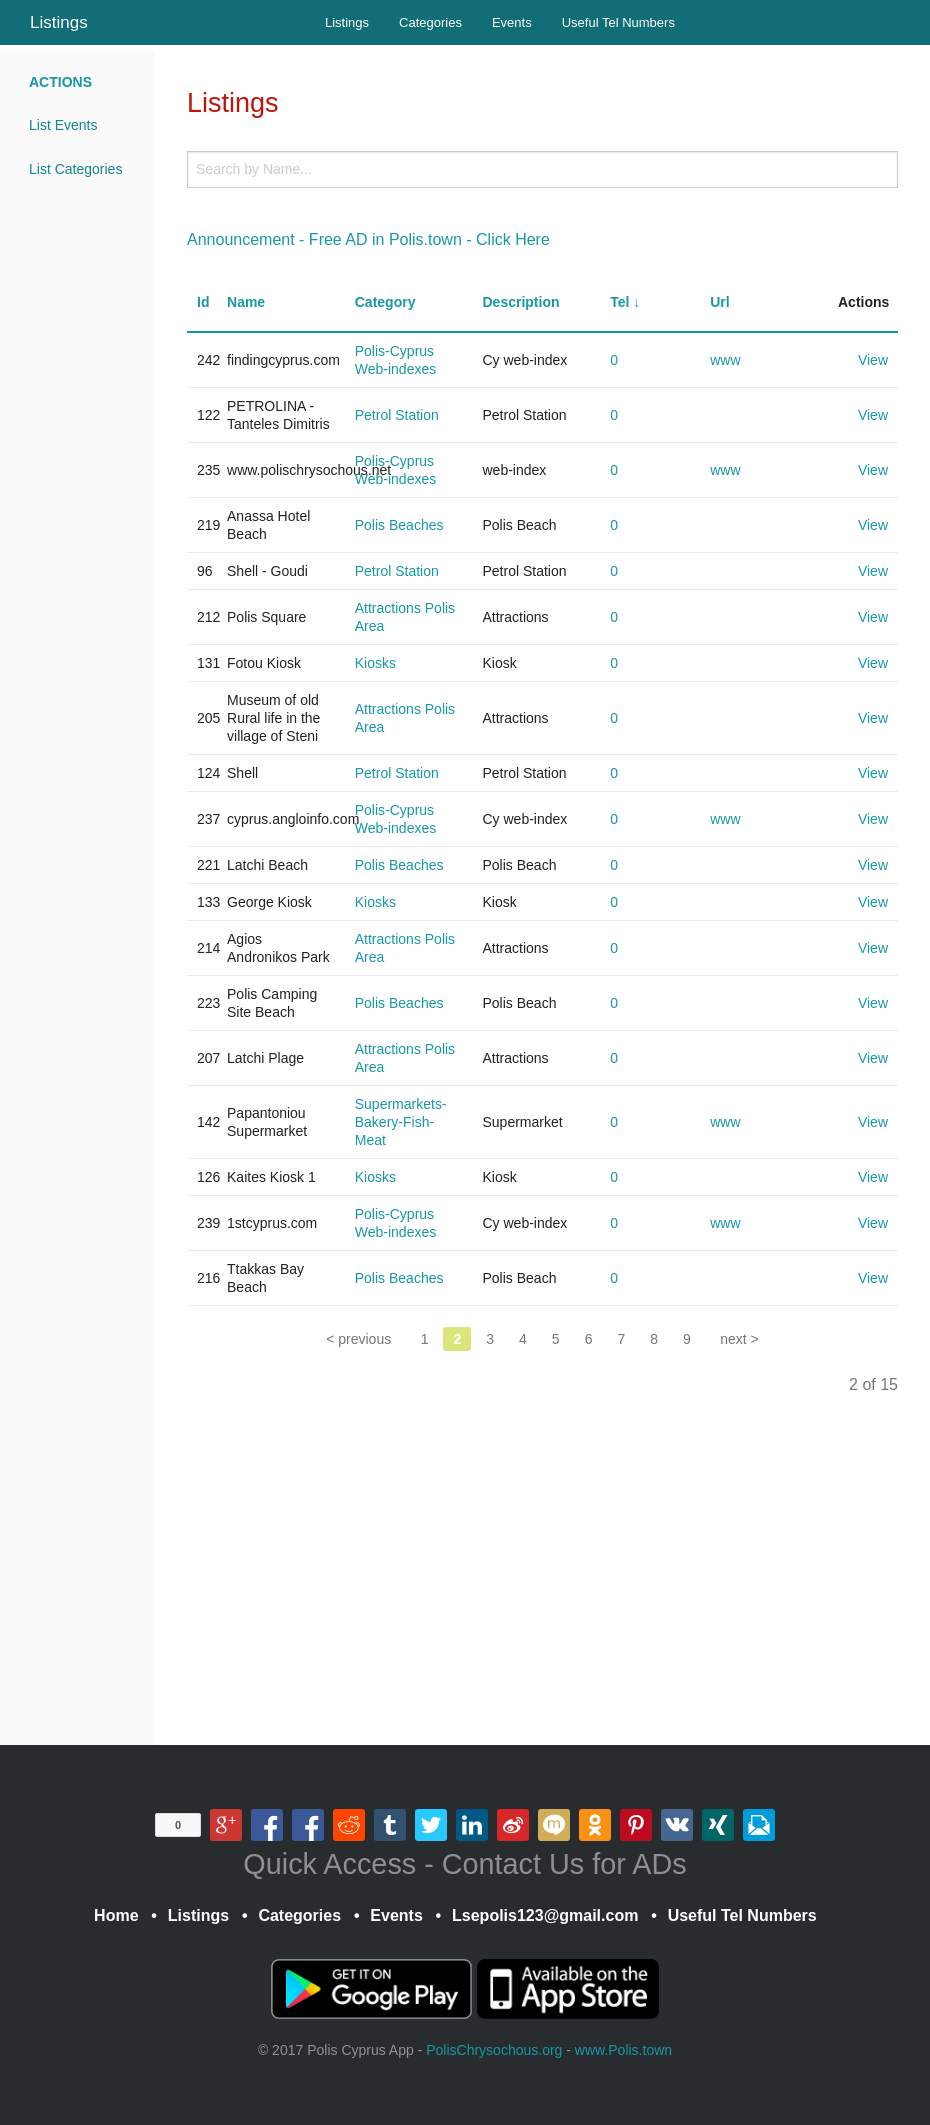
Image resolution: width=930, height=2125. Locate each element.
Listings (59, 22)
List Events (63, 125)
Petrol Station (397, 415)
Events (512, 22)
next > (739, 1339)
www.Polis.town (623, 2050)
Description (520, 302)
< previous (358, 1339)
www (725, 360)
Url (719, 302)
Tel (619, 302)
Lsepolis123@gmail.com (545, 1915)
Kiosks (375, 663)
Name (246, 302)
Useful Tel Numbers (618, 22)
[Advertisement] (542, 1581)
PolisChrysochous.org (494, 2050)
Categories (430, 22)
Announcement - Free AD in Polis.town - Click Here (368, 239)
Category (385, 302)
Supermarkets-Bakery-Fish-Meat (401, 1122)
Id (203, 302)
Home (116, 1915)
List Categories (75, 169)
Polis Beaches (399, 525)
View (873, 360)
